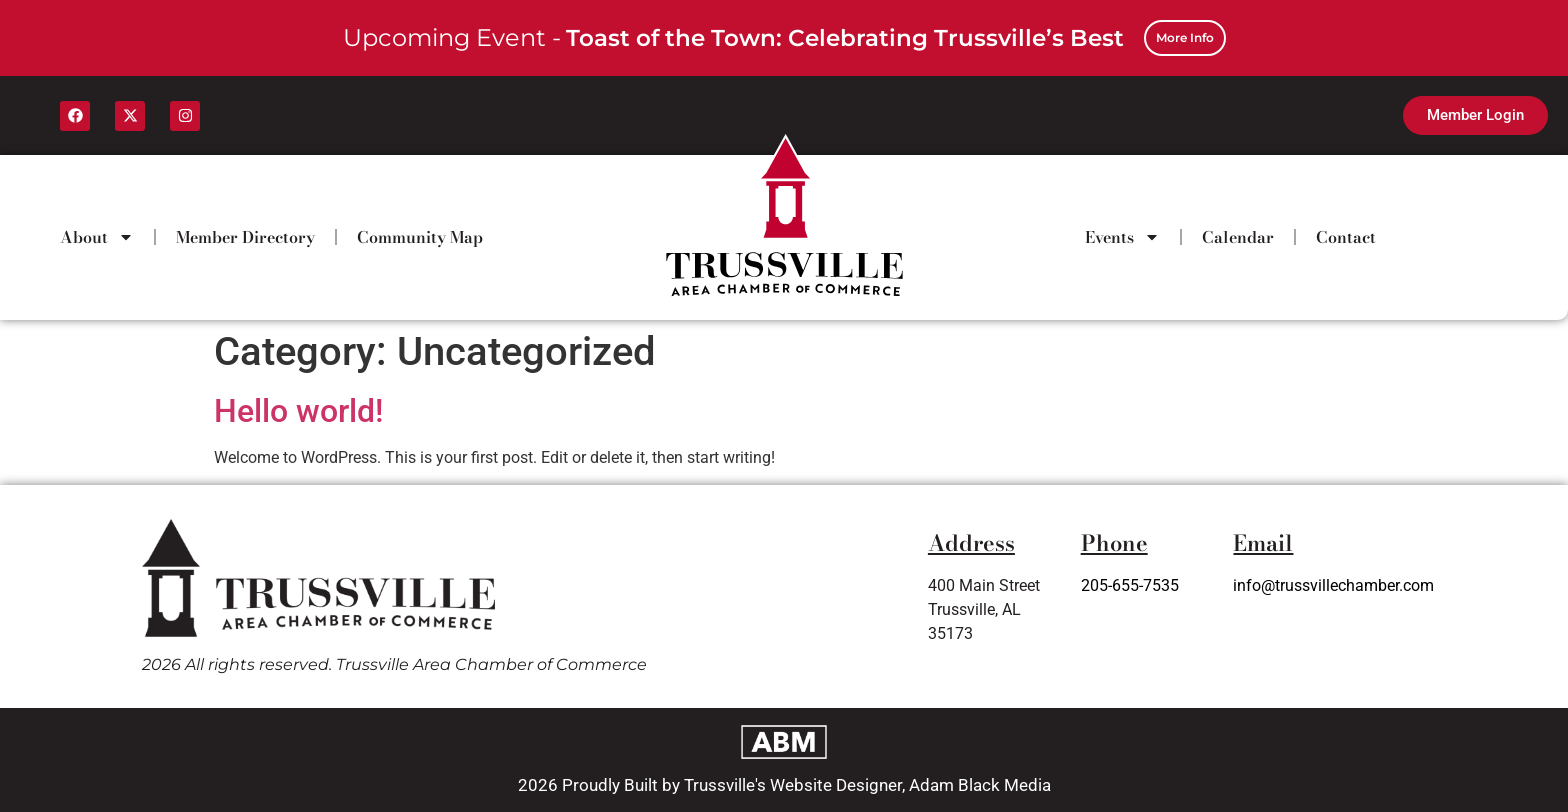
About (97, 237)
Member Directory (245, 237)
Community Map (420, 237)
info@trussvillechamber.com (1333, 585)
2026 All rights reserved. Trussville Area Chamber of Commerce (394, 664)
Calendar (1238, 237)
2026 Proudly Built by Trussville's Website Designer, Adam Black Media (784, 785)
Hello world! (298, 411)
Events (1122, 237)
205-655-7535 (1130, 585)
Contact (1346, 237)
